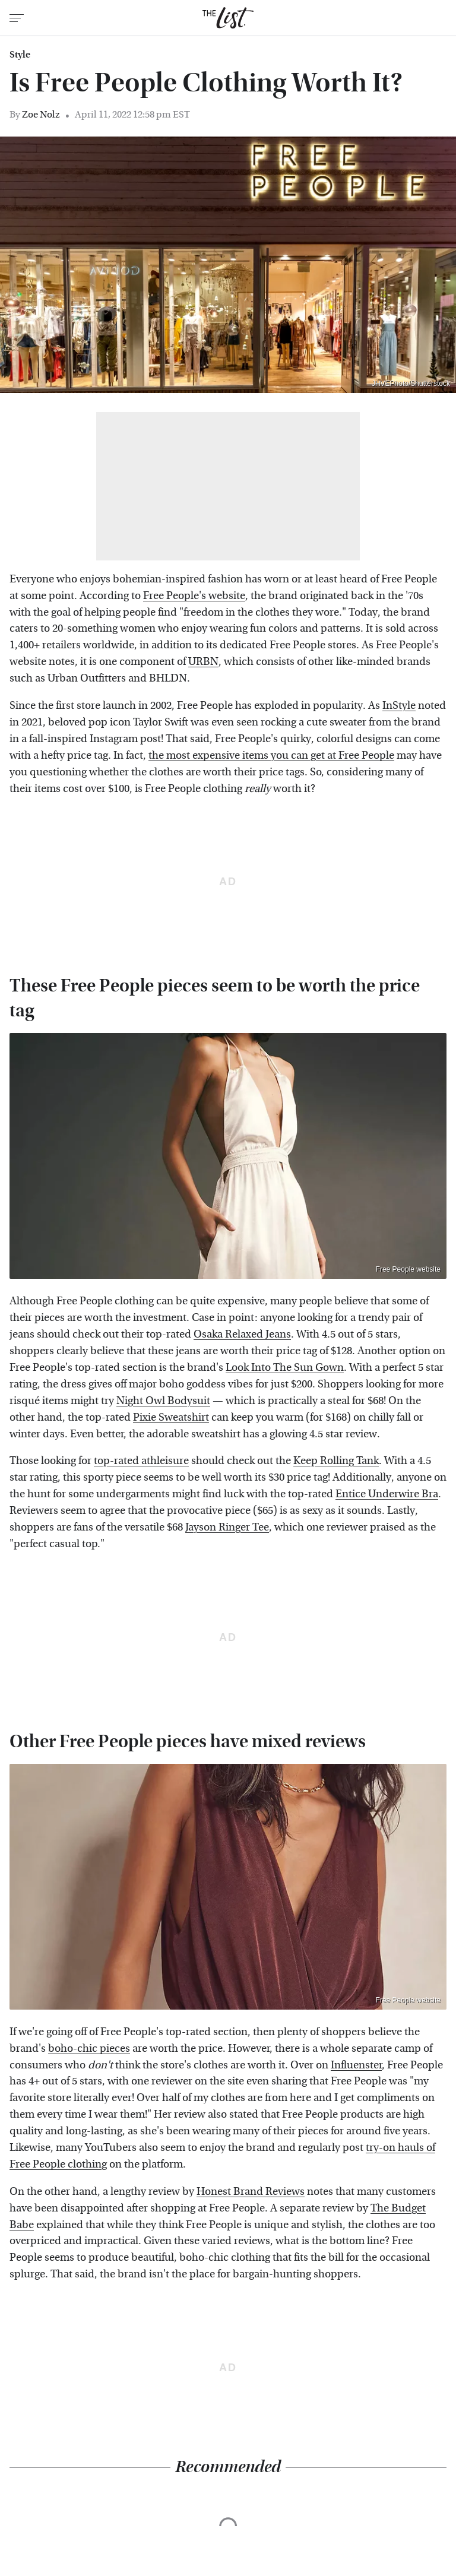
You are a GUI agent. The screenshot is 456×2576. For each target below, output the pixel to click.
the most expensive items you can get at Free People (271, 755)
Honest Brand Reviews (251, 2191)
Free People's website (194, 596)
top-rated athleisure (141, 1461)
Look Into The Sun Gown (285, 1367)
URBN (203, 661)
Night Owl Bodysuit (163, 1401)
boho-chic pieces (89, 2048)
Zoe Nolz (41, 114)
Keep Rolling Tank (336, 1461)
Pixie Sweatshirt (171, 1417)
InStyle (399, 705)
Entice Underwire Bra (386, 1494)
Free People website (408, 1269)
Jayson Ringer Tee (227, 1527)
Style (20, 54)
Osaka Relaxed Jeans (242, 1334)
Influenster (356, 2065)
